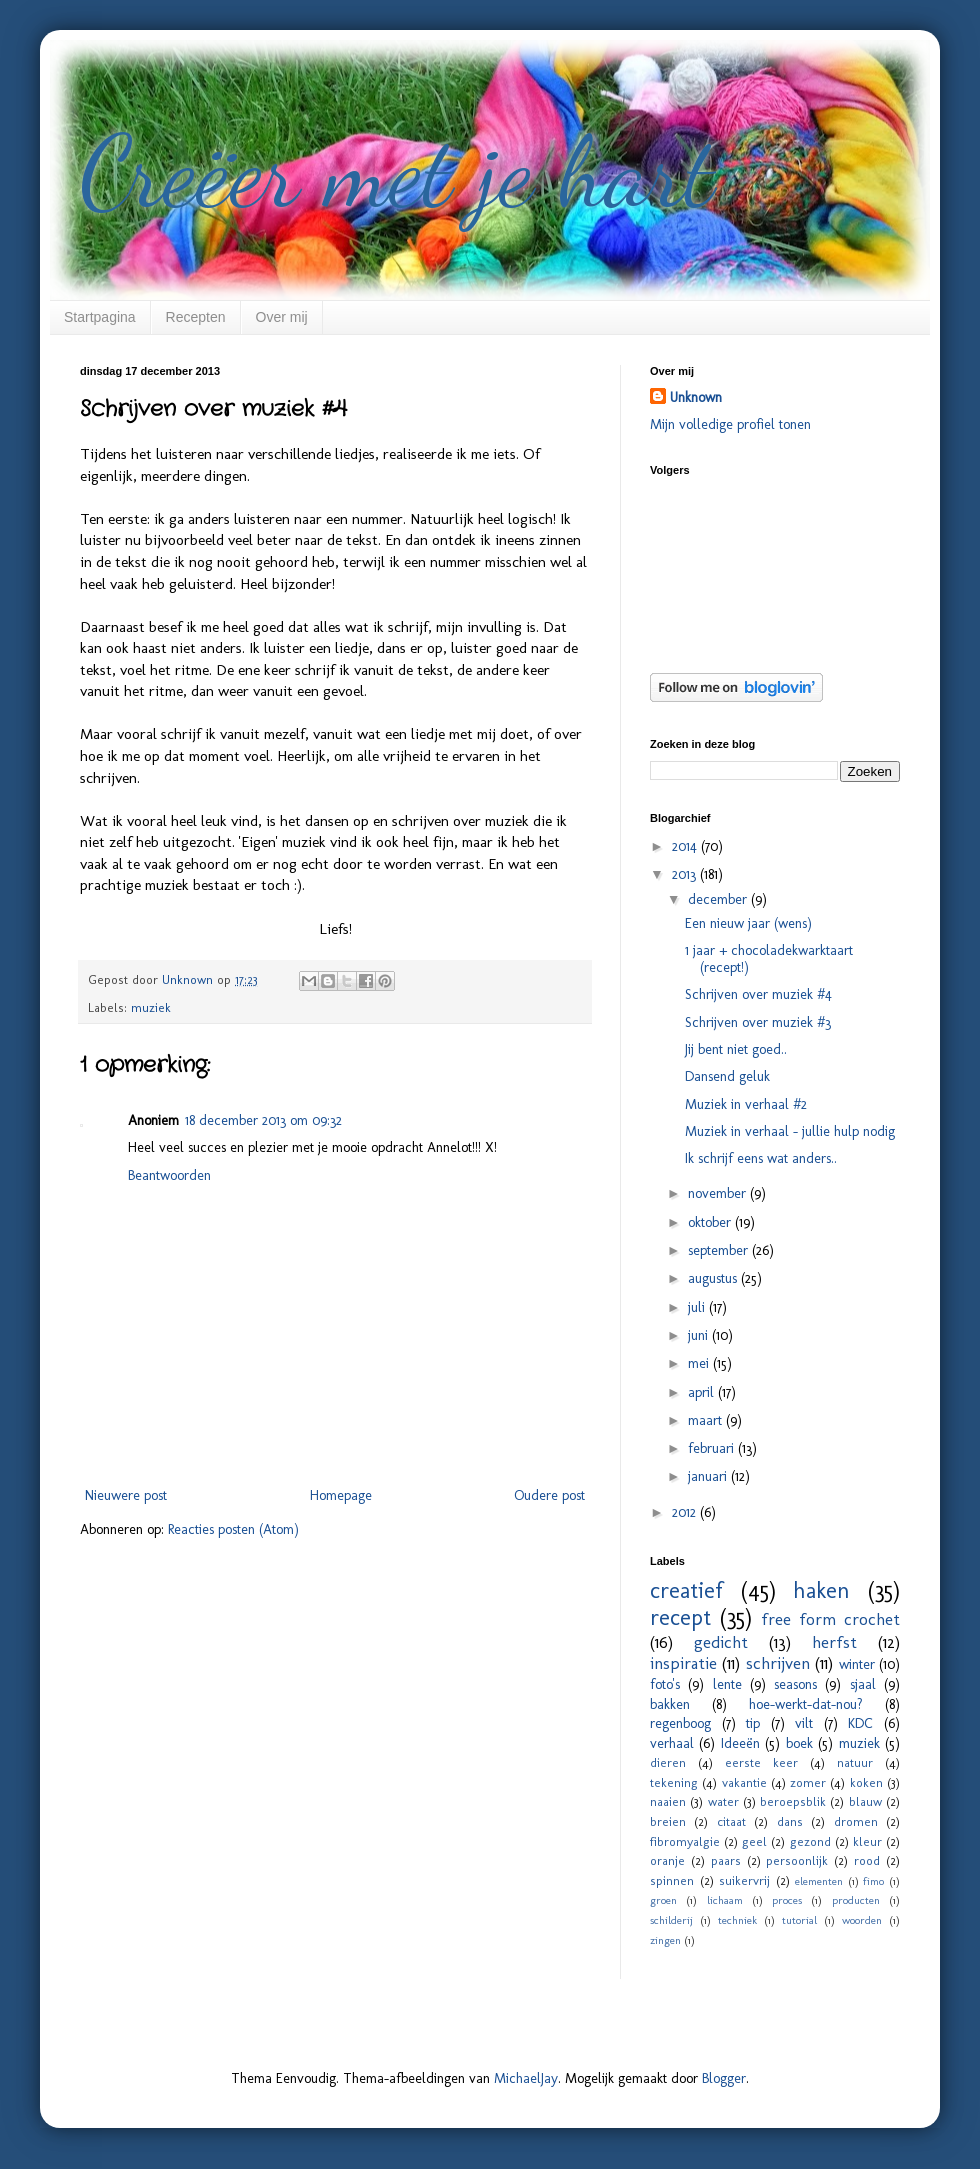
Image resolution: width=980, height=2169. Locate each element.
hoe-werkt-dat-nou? (806, 1704)
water (723, 1801)
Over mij (282, 317)
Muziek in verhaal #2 (746, 1104)
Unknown (696, 397)
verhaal (672, 1743)
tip (753, 1723)
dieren (668, 1762)
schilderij (671, 1920)
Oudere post (549, 1495)
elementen (819, 1881)
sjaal (863, 1684)
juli (698, 1307)
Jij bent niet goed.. (736, 1049)
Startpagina (100, 317)
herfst (834, 1642)
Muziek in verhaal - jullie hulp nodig (790, 1131)
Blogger (724, 2078)
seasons (795, 1684)
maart (707, 1420)
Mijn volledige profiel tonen (730, 424)
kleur (867, 1841)
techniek (737, 1920)
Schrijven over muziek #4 (758, 994)
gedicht (721, 1642)
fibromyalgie (685, 1841)
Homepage (341, 1495)
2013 (686, 874)
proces (787, 1900)
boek (799, 1743)
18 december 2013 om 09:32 (263, 1120)
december (719, 899)
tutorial (799, 1920)
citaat (731, 1821)
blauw (865, 1801)
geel (754, 1841)
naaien (668, 1801)
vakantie (744, 1782)
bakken (670, 1704)
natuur (855, 1762)
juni (700, 1335)
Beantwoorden (169, 1175)
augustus (714, 1278)
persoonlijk (797, 1860)
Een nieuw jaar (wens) (748, 923)
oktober (711, 1222)
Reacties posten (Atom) (233, 1529)
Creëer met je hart (397, 172)
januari (709, 1476)
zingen (665, 1940)
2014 (686, 846)
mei (700, 1363)
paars (726, 1860)
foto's (665, 1684)
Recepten (196, 317)
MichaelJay (526, 2078)
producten (856, 1900)
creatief (686, 1590)
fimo (873, 1881)
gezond (810, 1841)
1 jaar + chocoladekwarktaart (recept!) (769, 959)
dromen (856, 1821)
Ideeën (740, 1743)
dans (790, 1821)
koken (866, 1782)
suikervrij (744, 1880)
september (720, 1250)
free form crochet (830, 1619)
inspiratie (683, 1663)
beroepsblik (793, 1801)
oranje (667, 1860)
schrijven (778, 1663)
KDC (860, 1723)
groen (663, 1900)
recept (680, 1617)
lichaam (725, 1900)
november (719, 1193)
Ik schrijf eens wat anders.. (761, 1158)
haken (821, 1590)
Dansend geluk (727, 1076)
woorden (862, 1920)
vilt (804, 1723)
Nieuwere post (126, 1495)
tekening (674, 1782)
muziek (151, 1007)
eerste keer (761, 1762)
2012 (686, 1512)
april (703, 1392)
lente (727, 1684)
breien (668, 1821)
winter (857, 1664)
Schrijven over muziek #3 (758, 1022)
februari (713, 1448)
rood (867, 1860)
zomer (808, 1782)
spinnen (672, 1880)
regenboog (680, 1723)
